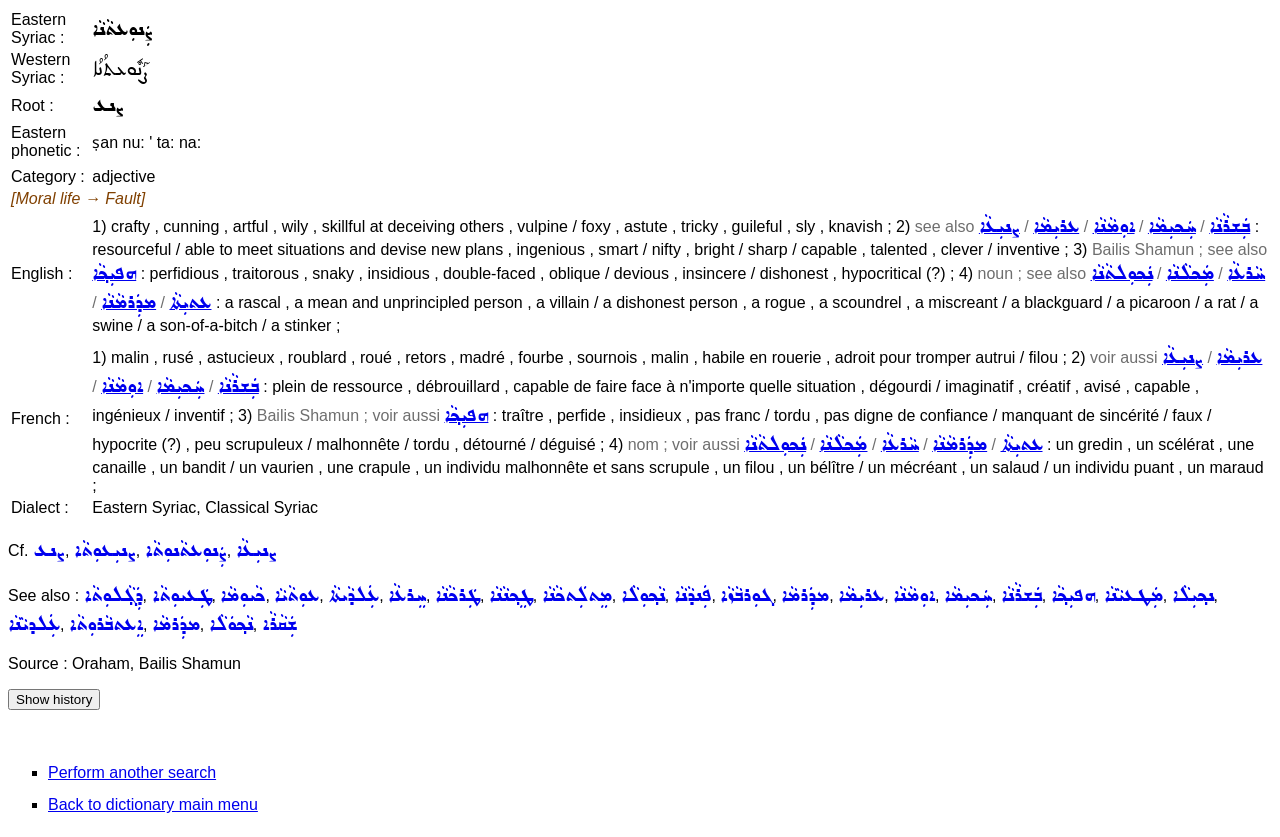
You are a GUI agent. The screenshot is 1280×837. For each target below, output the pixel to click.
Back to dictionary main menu (153, 804)
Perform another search (132, 772)
